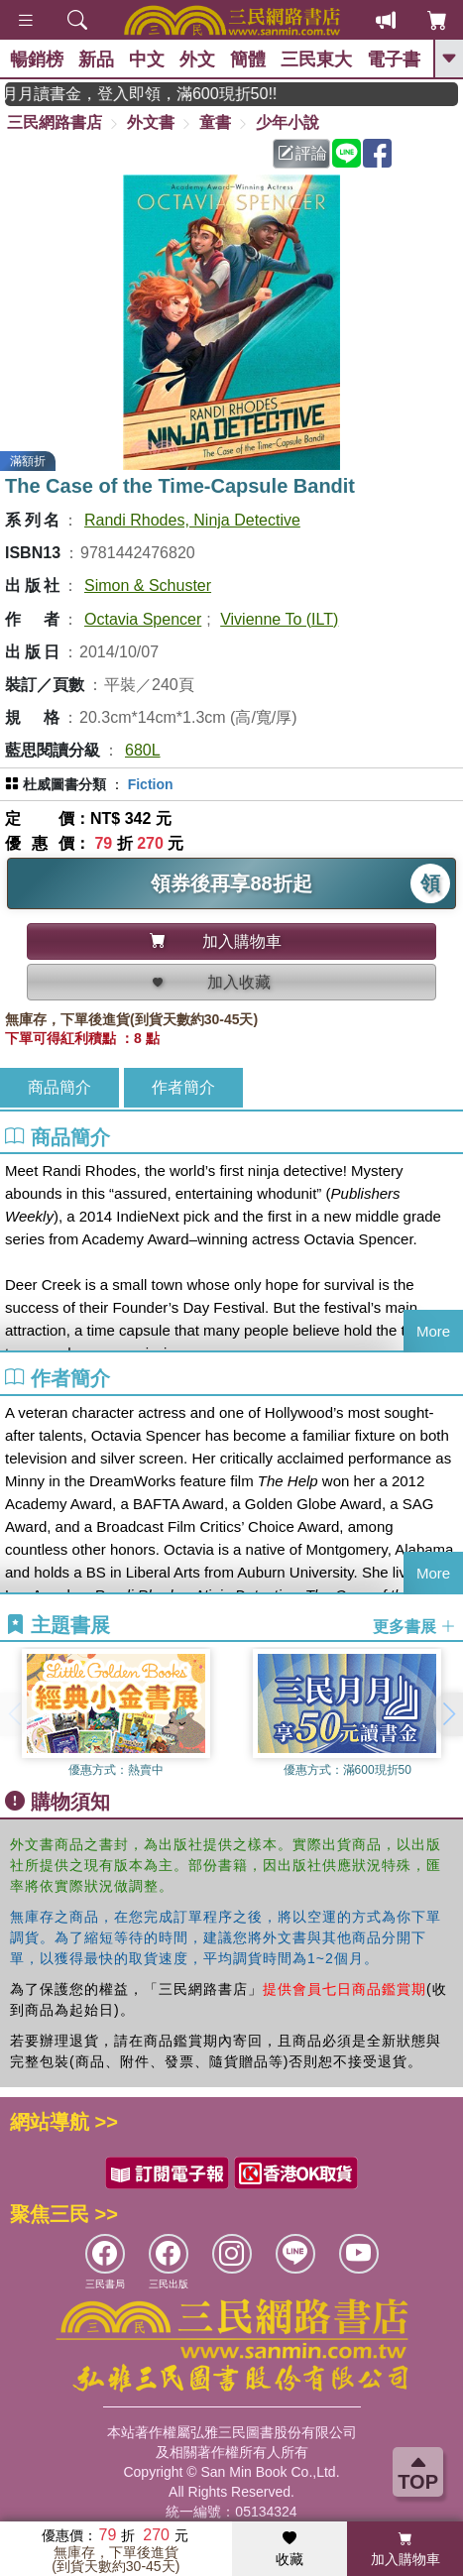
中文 (147, 59)
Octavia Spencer (142, 619)
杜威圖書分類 (64, 784)
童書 (215, 122)
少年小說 (287, 122)
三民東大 (316, 59)
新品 (96, 59)
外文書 (150, 122)
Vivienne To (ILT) (279, 619)
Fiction (151, 784)
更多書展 (414, 1625)
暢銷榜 (36, 59)
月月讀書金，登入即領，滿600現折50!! (166, 93)
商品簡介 (59, 1087)
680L (143, 750)
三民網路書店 (54, 122)
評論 (302, 153)
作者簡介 (183, 1087)
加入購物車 (405, 2549)
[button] (448, 1714)
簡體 (248, 59)
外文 (197, 59)
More (433, 1331)
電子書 (393, 59)
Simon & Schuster (147, 585)
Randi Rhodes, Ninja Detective (192, 520)
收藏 (289, 2549)
